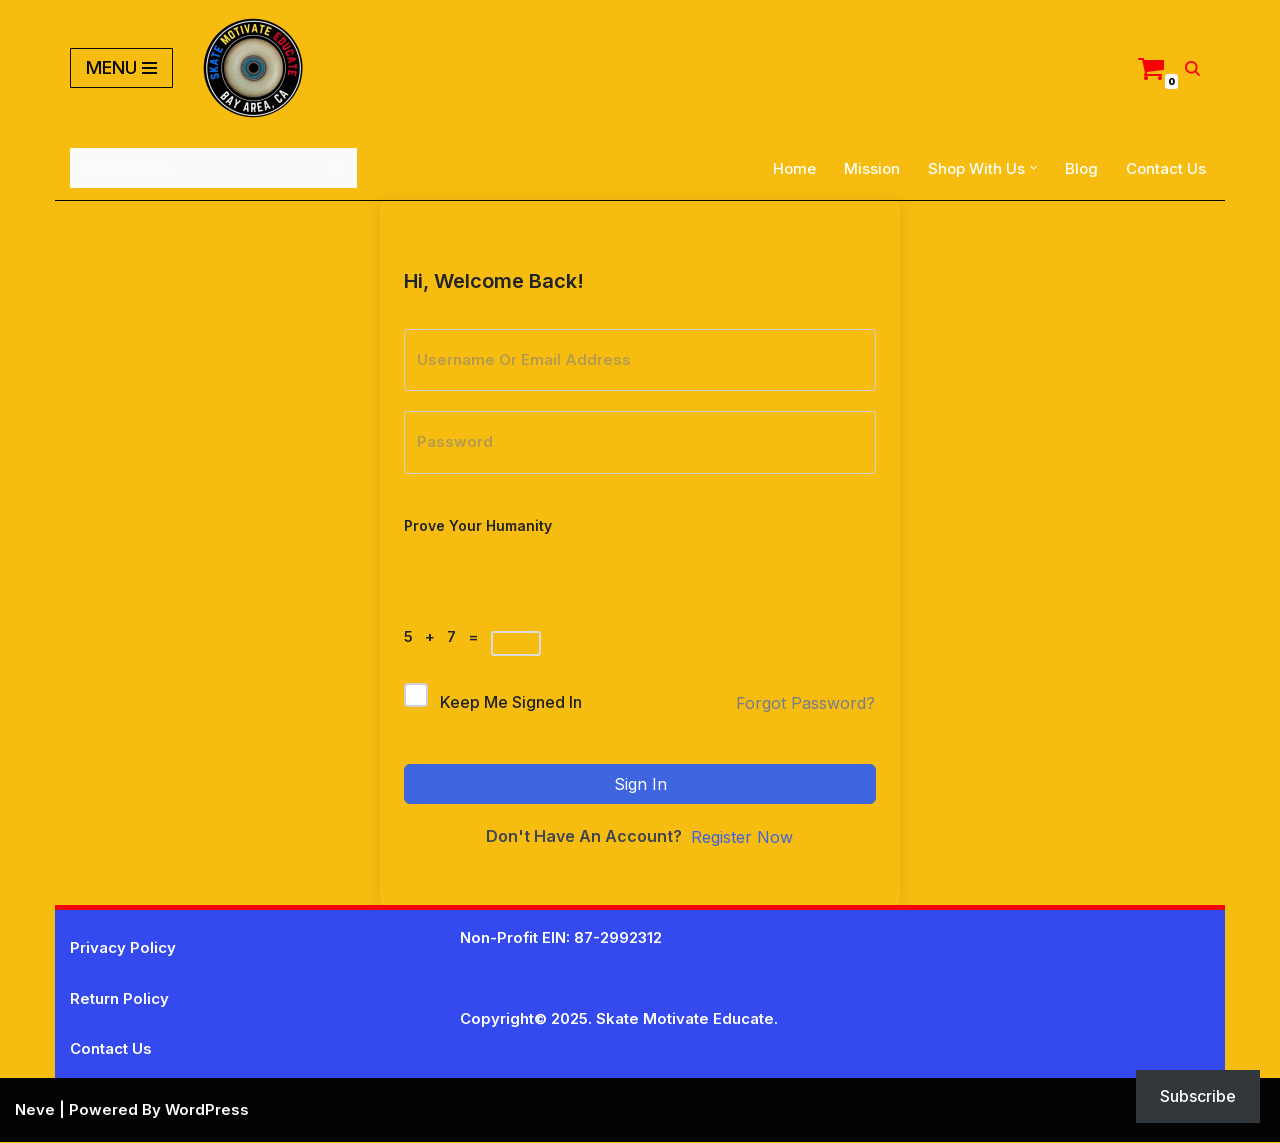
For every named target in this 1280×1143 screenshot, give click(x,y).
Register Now (742, 838)
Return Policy (119, 999)
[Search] (1192, 68)
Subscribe (1198, 1096)
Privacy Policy (123, 948)
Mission (872, 168)
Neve (35, 1110)
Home (794, 168)
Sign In (640, 784)
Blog (1081, 168)
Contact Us (1166, 168)
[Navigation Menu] (121, 68)
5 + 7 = (445, 636)
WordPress (207, 1110)
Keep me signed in (511, 703)
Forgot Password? (805, 704)
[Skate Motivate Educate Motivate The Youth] (253, 68)
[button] (1034, 168)
